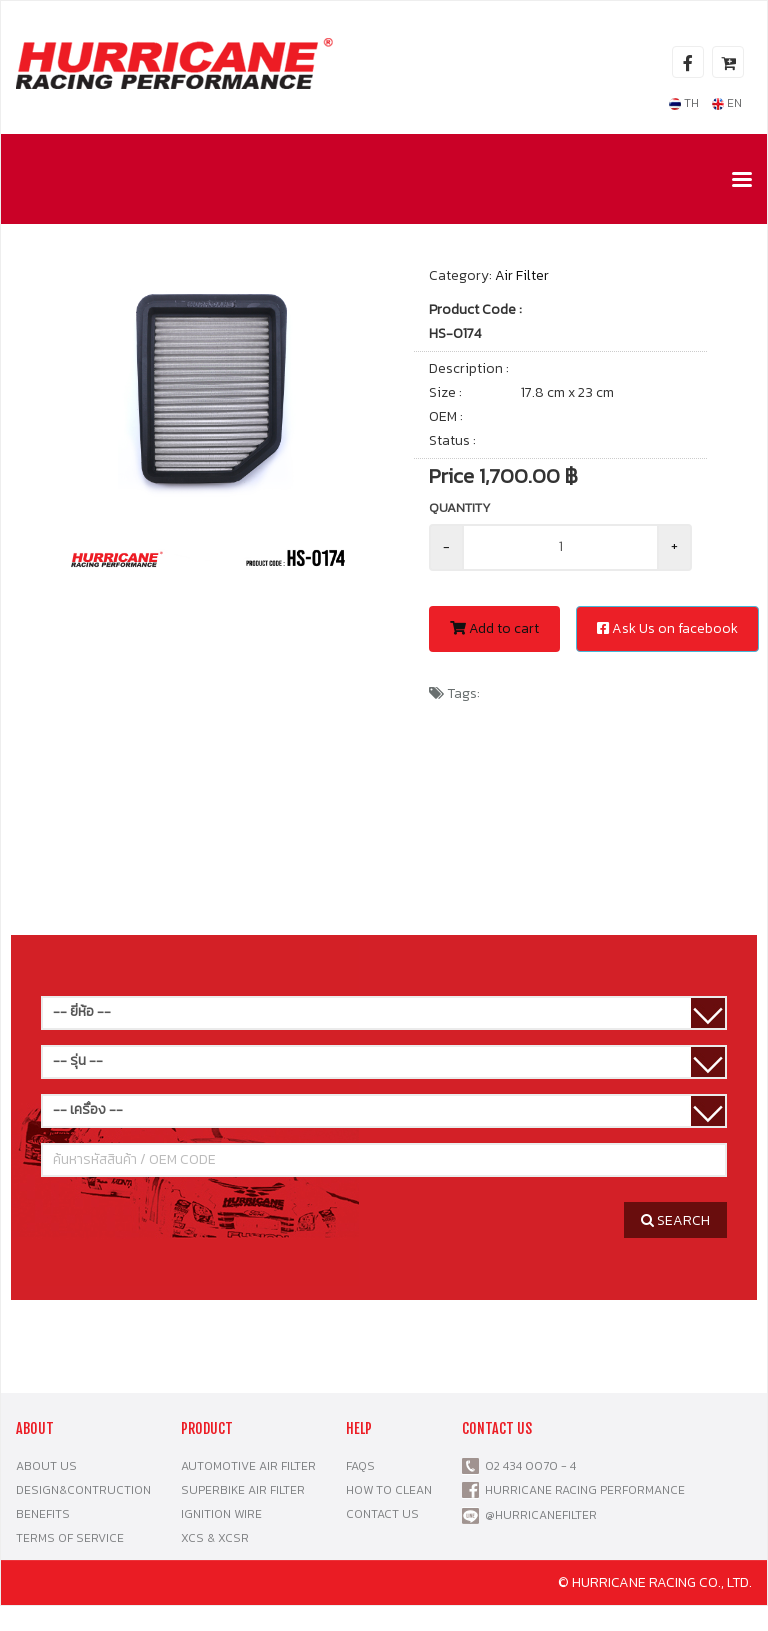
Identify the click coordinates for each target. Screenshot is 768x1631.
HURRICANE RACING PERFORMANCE (582, 1490)
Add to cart (494, 628)
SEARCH (675, 1220)
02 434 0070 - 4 (527, 1466)
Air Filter (522, 275)
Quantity (460, 507)
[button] (341, 292)
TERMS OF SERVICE (70, 1538)
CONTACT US (382, 1514)
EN (727, 103)
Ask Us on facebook (667, 628)
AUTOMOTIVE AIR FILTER (248, 1466)
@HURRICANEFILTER (541, 1515)
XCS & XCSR (215, 1538)
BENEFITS (43, 1514)
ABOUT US (46, 1466)
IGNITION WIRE (221, 1514)
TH (684, 103)
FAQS (360, 1466)
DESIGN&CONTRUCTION (83, 1490)
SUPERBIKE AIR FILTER (243, 1490)
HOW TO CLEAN (389, 1490)
